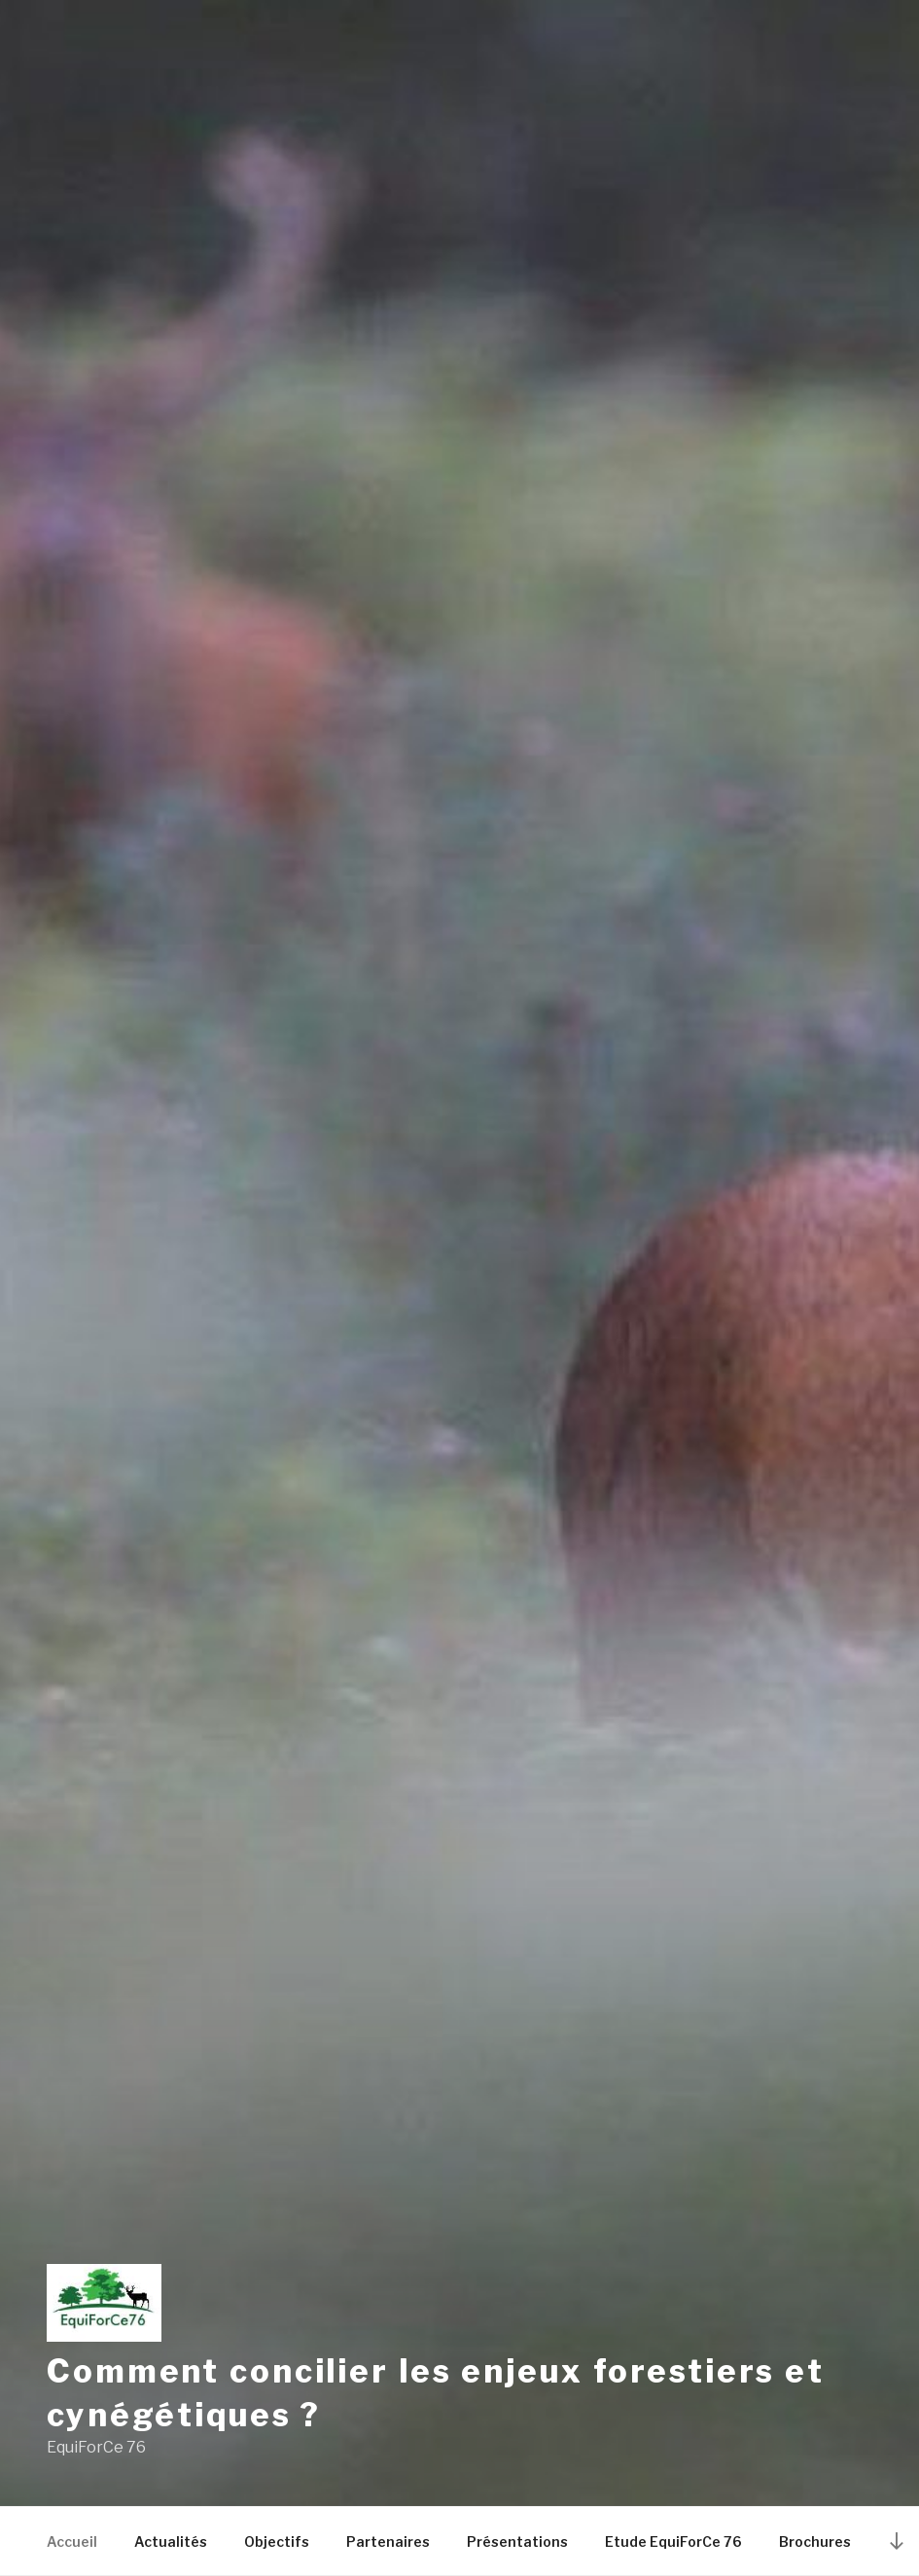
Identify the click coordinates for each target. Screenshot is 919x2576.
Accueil (72, 2541)
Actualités (170, 2541)
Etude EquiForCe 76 (673, 2541)
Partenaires (388, 2541)
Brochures (815, 2541)
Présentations (517, 2541)
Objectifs (276, 2541)
